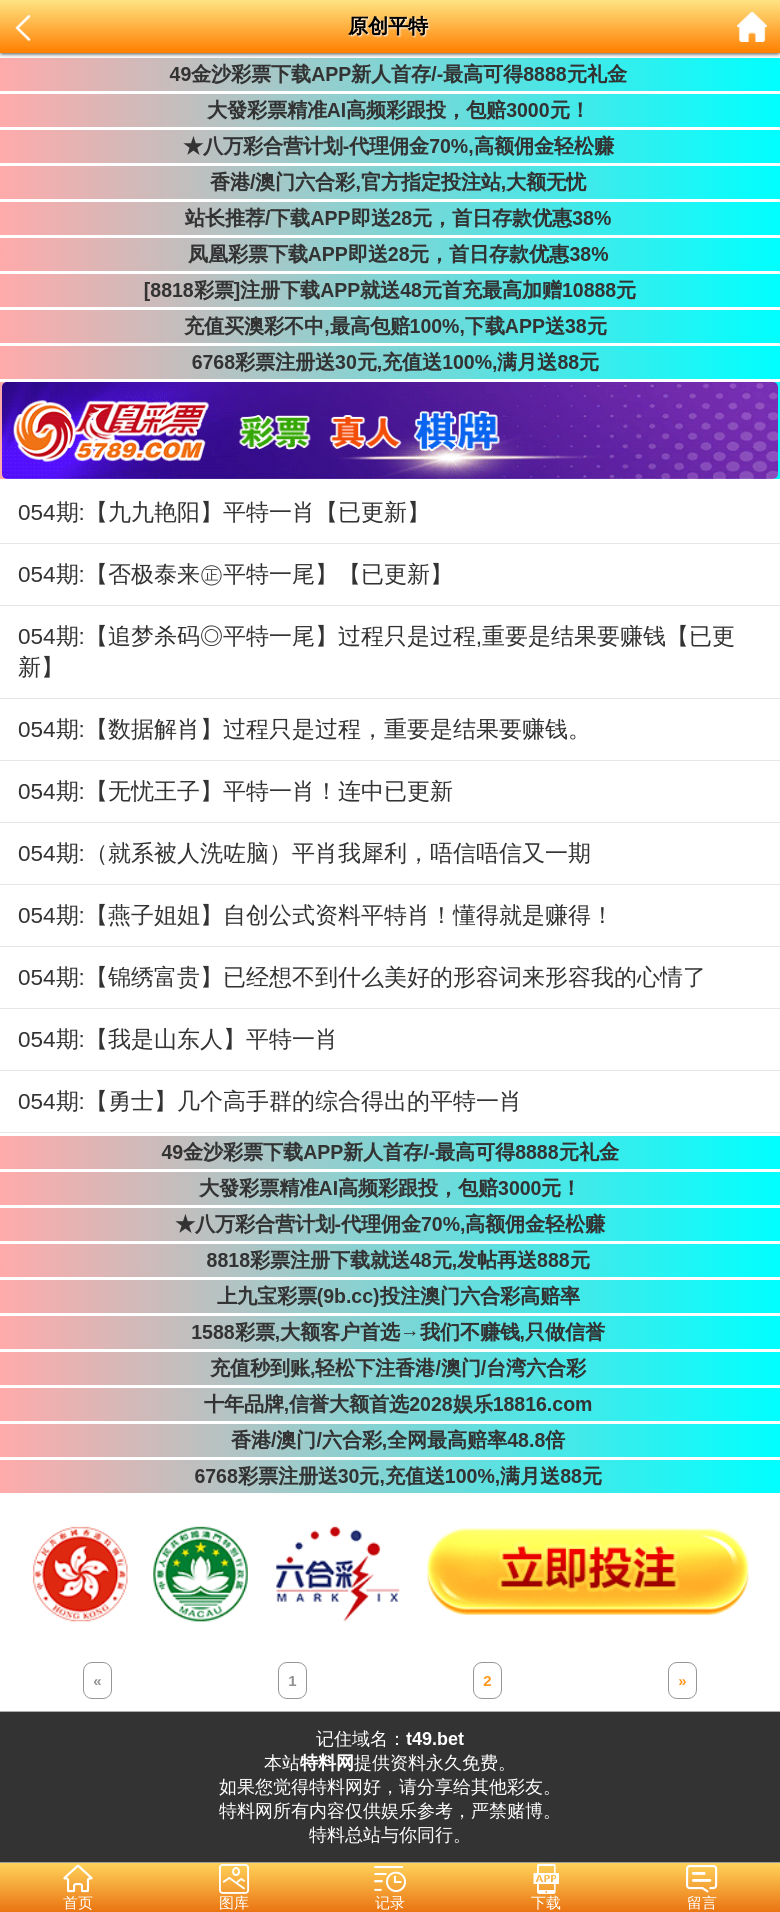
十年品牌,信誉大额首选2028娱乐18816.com (390, 1404)
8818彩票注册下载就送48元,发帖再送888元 (389, 1260)
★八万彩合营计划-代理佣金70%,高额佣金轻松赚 (389, 146)
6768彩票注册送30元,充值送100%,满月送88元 (390, 362)
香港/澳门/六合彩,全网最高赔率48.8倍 (390, 1440)
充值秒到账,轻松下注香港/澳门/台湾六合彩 (390, 1368)
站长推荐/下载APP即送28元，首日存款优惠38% (390, 218)
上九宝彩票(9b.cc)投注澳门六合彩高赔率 (389, 1296)
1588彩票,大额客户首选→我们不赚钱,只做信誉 (390, 1332)
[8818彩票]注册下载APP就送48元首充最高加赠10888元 (390, 290)
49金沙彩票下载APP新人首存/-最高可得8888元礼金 (389, 74)
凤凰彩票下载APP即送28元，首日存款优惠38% (389, 254)
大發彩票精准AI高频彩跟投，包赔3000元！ (389, 110)
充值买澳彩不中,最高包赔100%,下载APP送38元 (389, 326)
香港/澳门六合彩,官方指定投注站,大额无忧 (390, 182)
